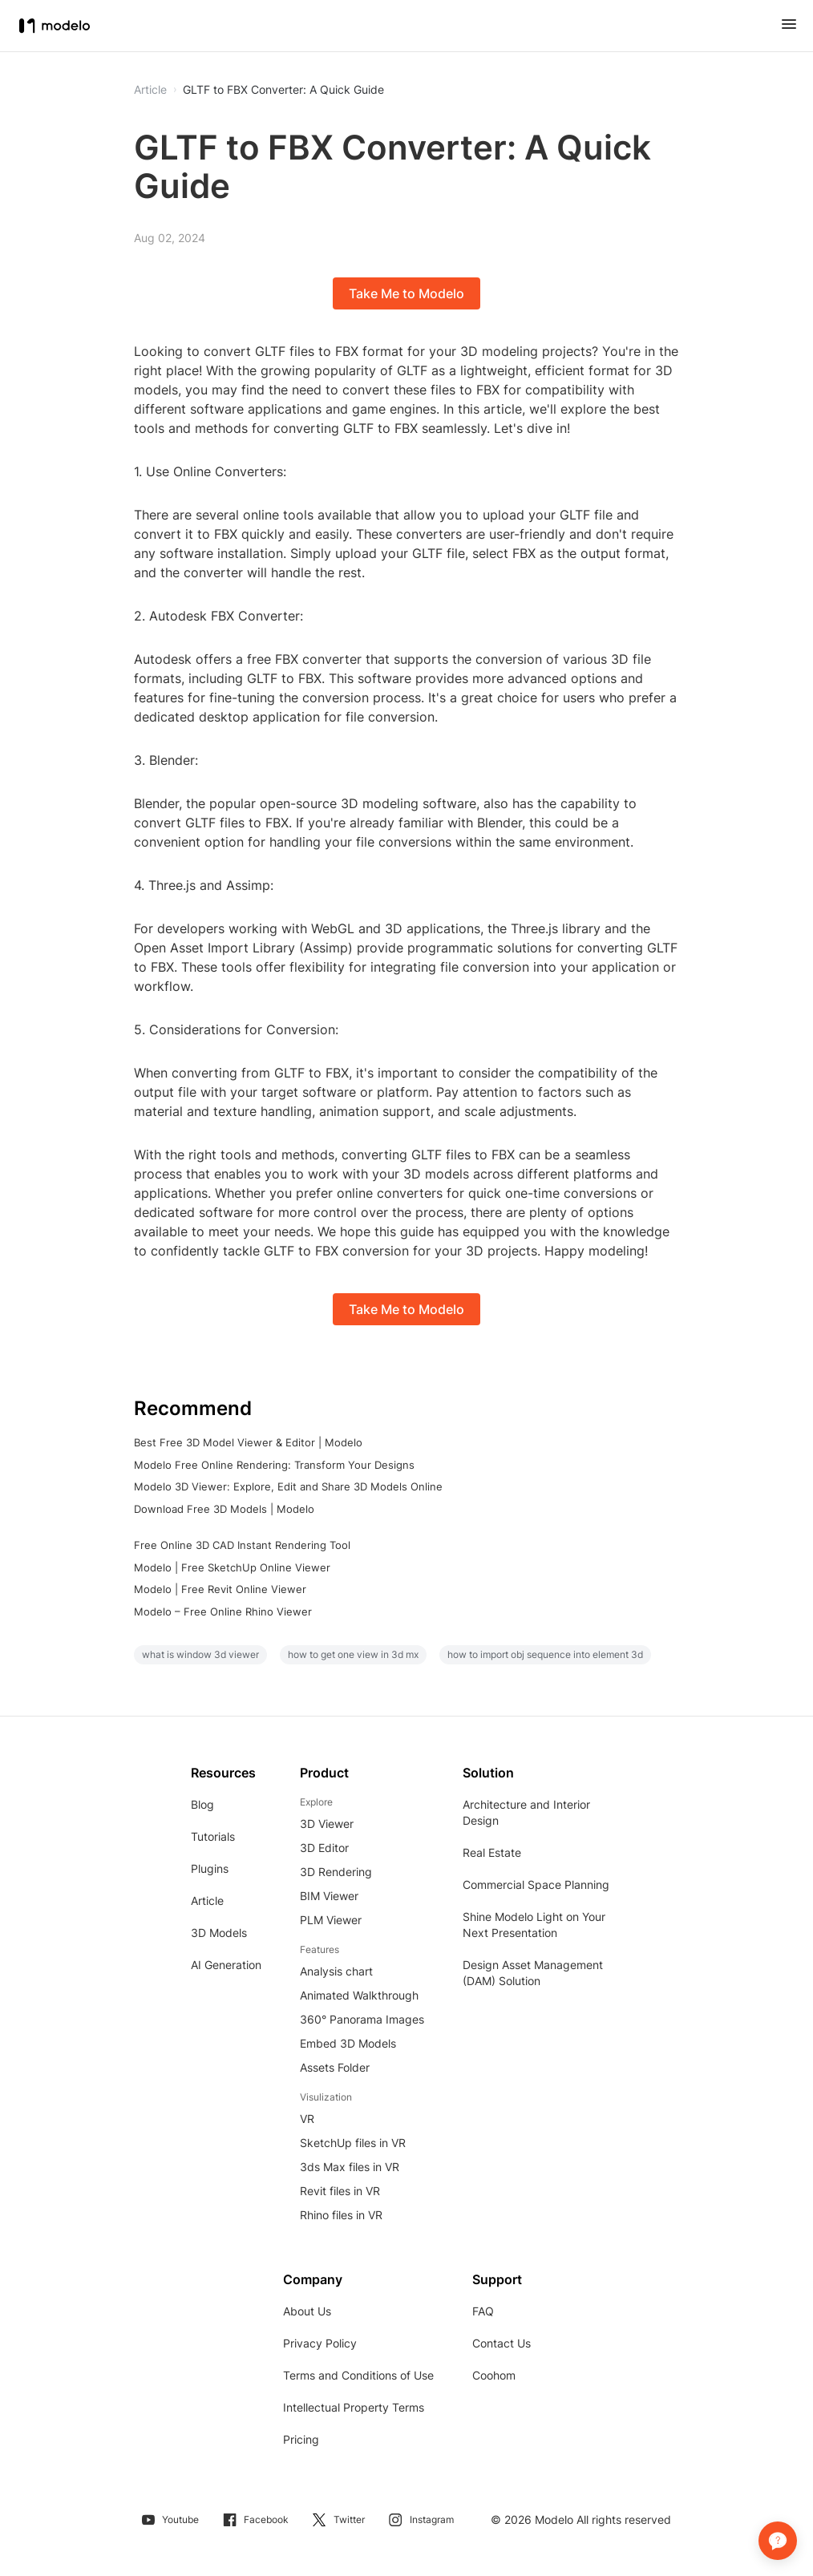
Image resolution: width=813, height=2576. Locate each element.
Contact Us (501, 2343)
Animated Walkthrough (359, 1995)
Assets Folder (335, 2067)
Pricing (301, 2439)
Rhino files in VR (341, 2215)
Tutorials (213, 1836)
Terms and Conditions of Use (358, 2375)
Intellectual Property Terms (353, 2407)
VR (307, 2118)
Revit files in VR (340, 2191)
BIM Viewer (329, 1896)
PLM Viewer (331, 1920)
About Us (307, 2311)
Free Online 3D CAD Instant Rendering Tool (242, 1545)
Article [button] (150, 89)
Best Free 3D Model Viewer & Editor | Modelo (248, 1442)
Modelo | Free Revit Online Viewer (220, 1589)
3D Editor (324, 1847)
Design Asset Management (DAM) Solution (533, 1973)
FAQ (483, 2311)
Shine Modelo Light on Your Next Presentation (534, 1924)
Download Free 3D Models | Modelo (224, 1508)
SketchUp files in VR (353, 2142)
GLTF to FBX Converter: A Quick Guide (283, 89)
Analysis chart (336, 1971)
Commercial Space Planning (536, 1884)
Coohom (494, 2375)
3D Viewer (327, 1823)
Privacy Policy (320, 2343)
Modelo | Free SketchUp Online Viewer (232, 1567)
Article (207, 1900)
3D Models (219, 1932)
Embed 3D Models (348, 2043)
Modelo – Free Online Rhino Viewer (223, 1611)
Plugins (210, 1868)
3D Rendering (336, 1871)
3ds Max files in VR (349, 2167)
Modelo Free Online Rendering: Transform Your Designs (274, 1464)
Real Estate (492, 1852)
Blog (202, 1804)
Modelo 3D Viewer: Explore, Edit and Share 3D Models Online (288, 1486)
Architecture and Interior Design (526, 1812)
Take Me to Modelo (406, 293)
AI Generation (226, 1964)
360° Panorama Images (362, 2019)
